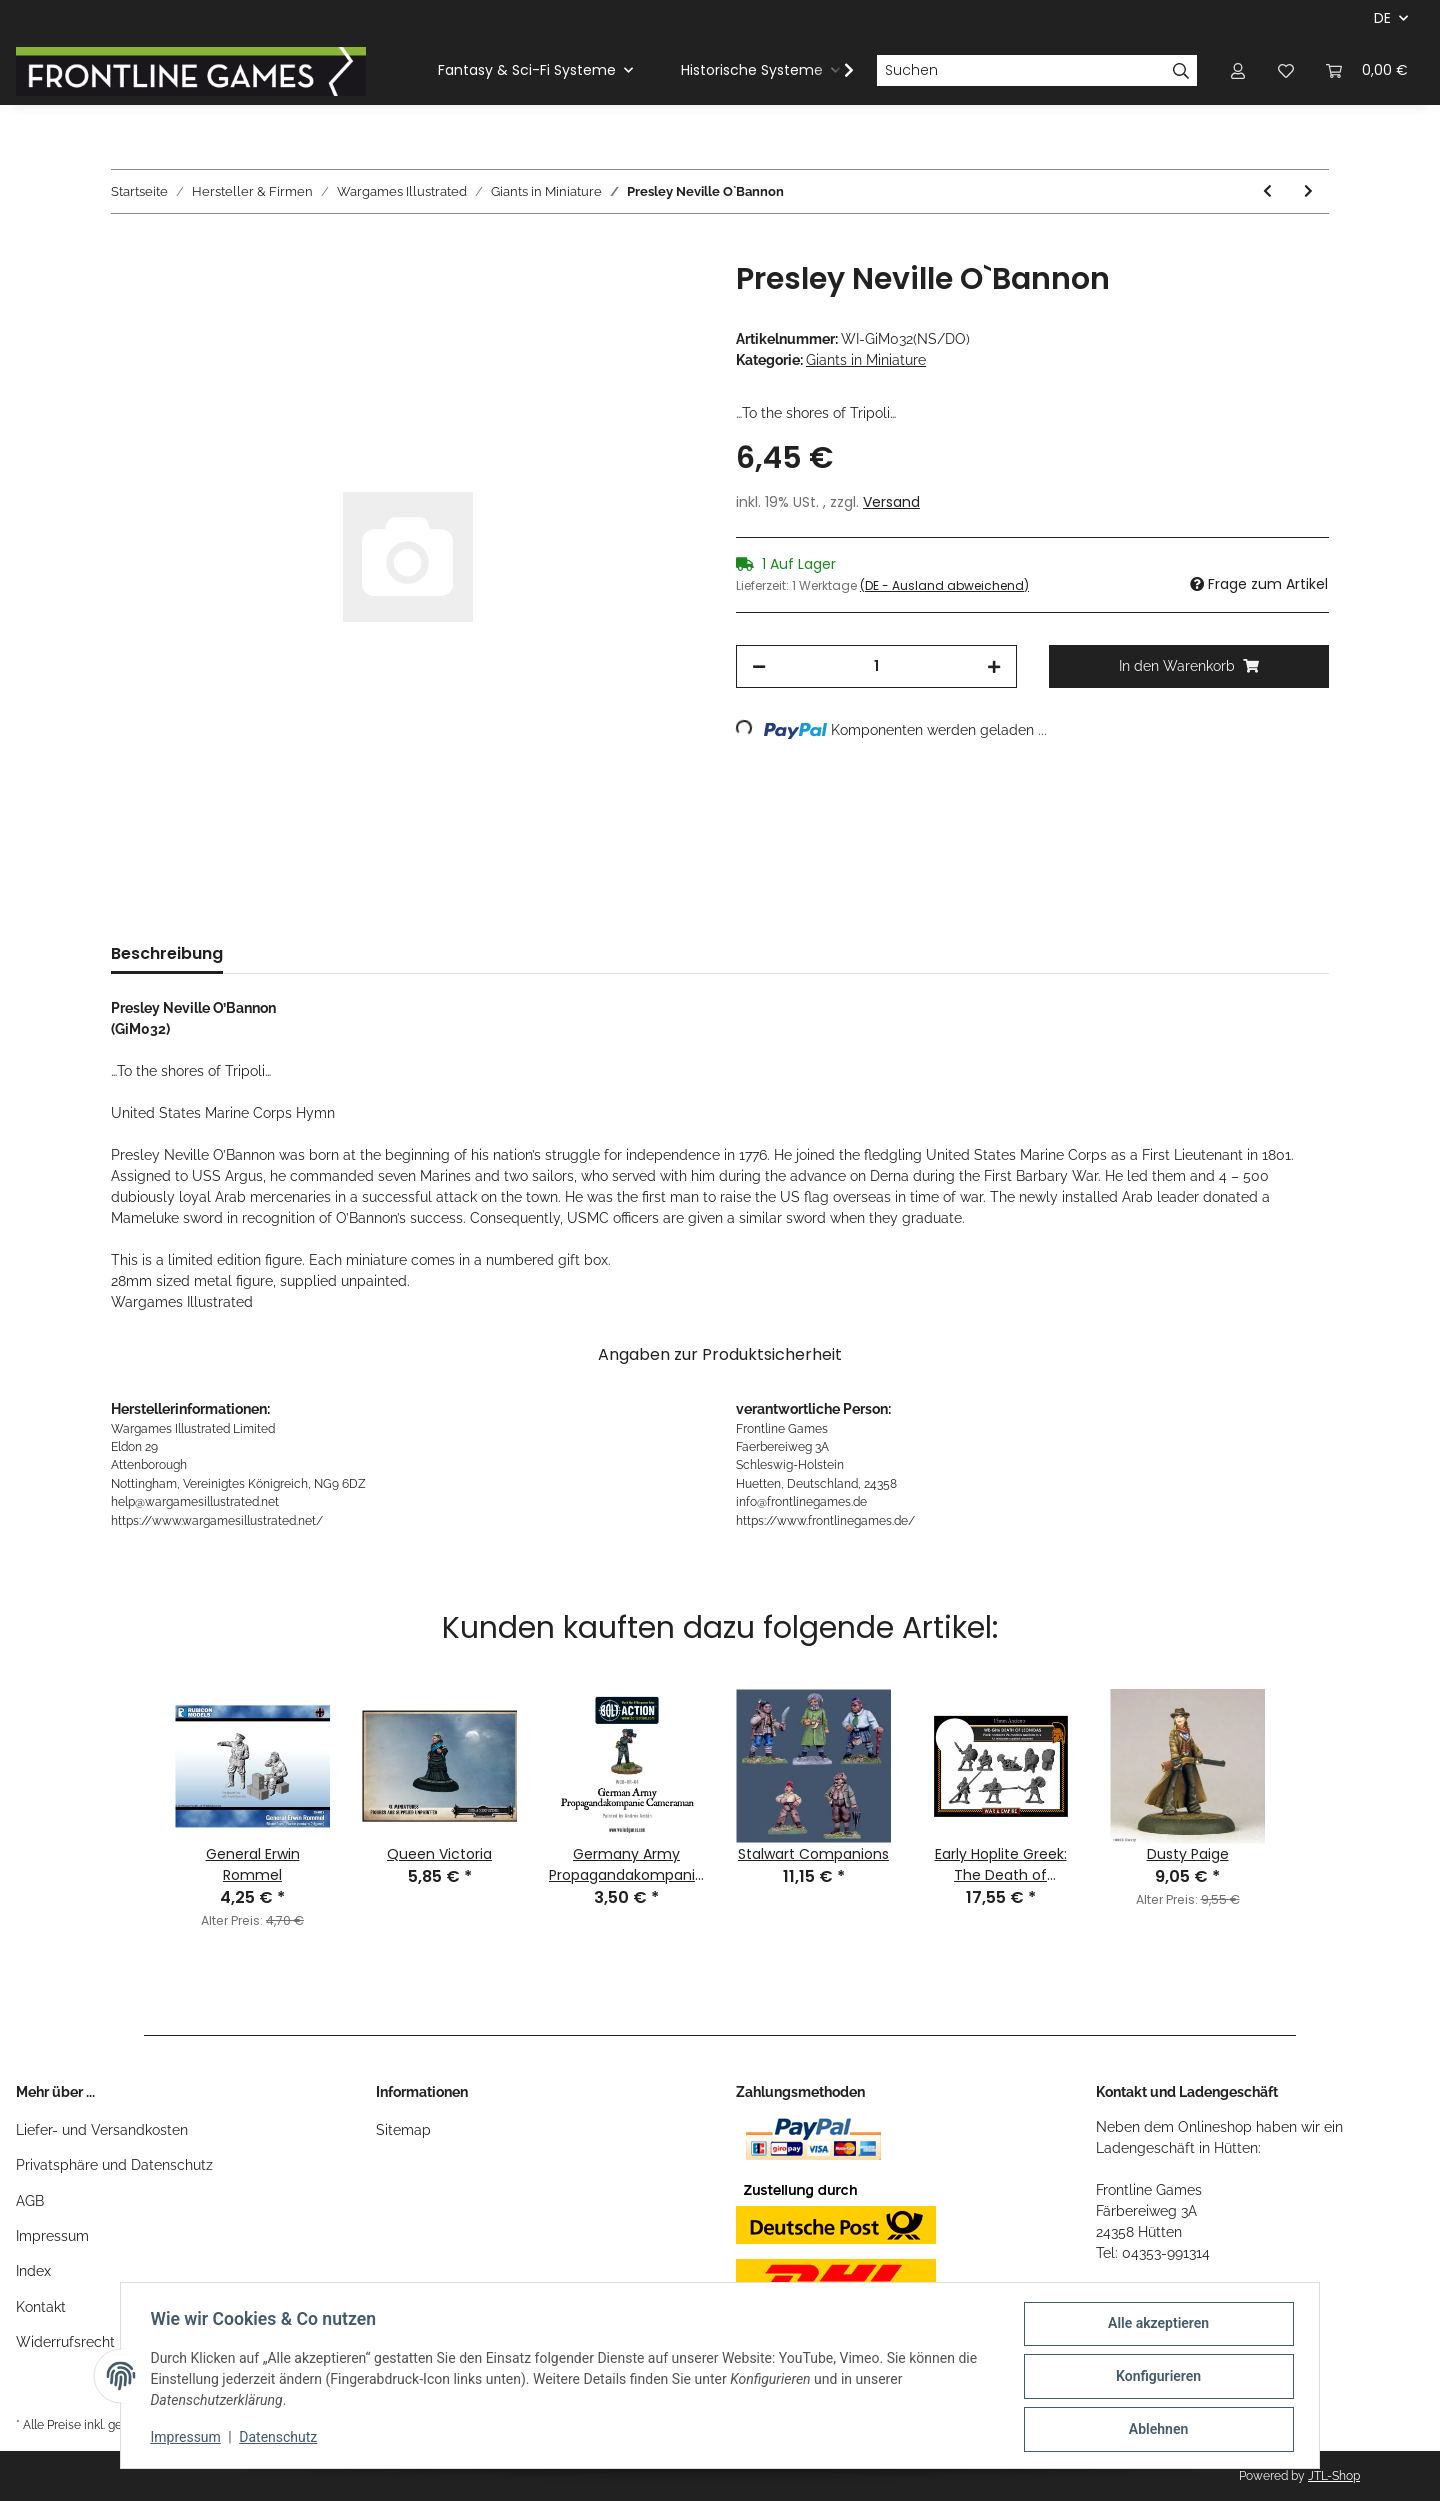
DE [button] (1382, 18)
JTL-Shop (1334, 2476)
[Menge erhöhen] (994, 666)
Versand (891, 502)
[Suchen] (1021, 71)
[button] (1238, 70)
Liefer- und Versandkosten (102, 2130)
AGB (30, 2201)
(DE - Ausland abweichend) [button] (944, 585)
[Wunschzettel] (1286, 70)
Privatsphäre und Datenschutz (114, 2165)
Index (33, 2271)
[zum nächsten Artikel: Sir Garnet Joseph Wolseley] (1308, 191)
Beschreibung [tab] (167, 953)
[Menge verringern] (759, 666)
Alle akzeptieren (1155, 2326)
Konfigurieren (1155, 2378)
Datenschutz (281, 2439)
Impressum (52, 2236)
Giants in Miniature (866, 360)
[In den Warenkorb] (127, 250)
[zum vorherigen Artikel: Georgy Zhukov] (1267, 191)
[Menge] (876, 666)
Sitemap (403, 2130)
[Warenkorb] (1367, 70)
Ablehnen (1155, 2430)
